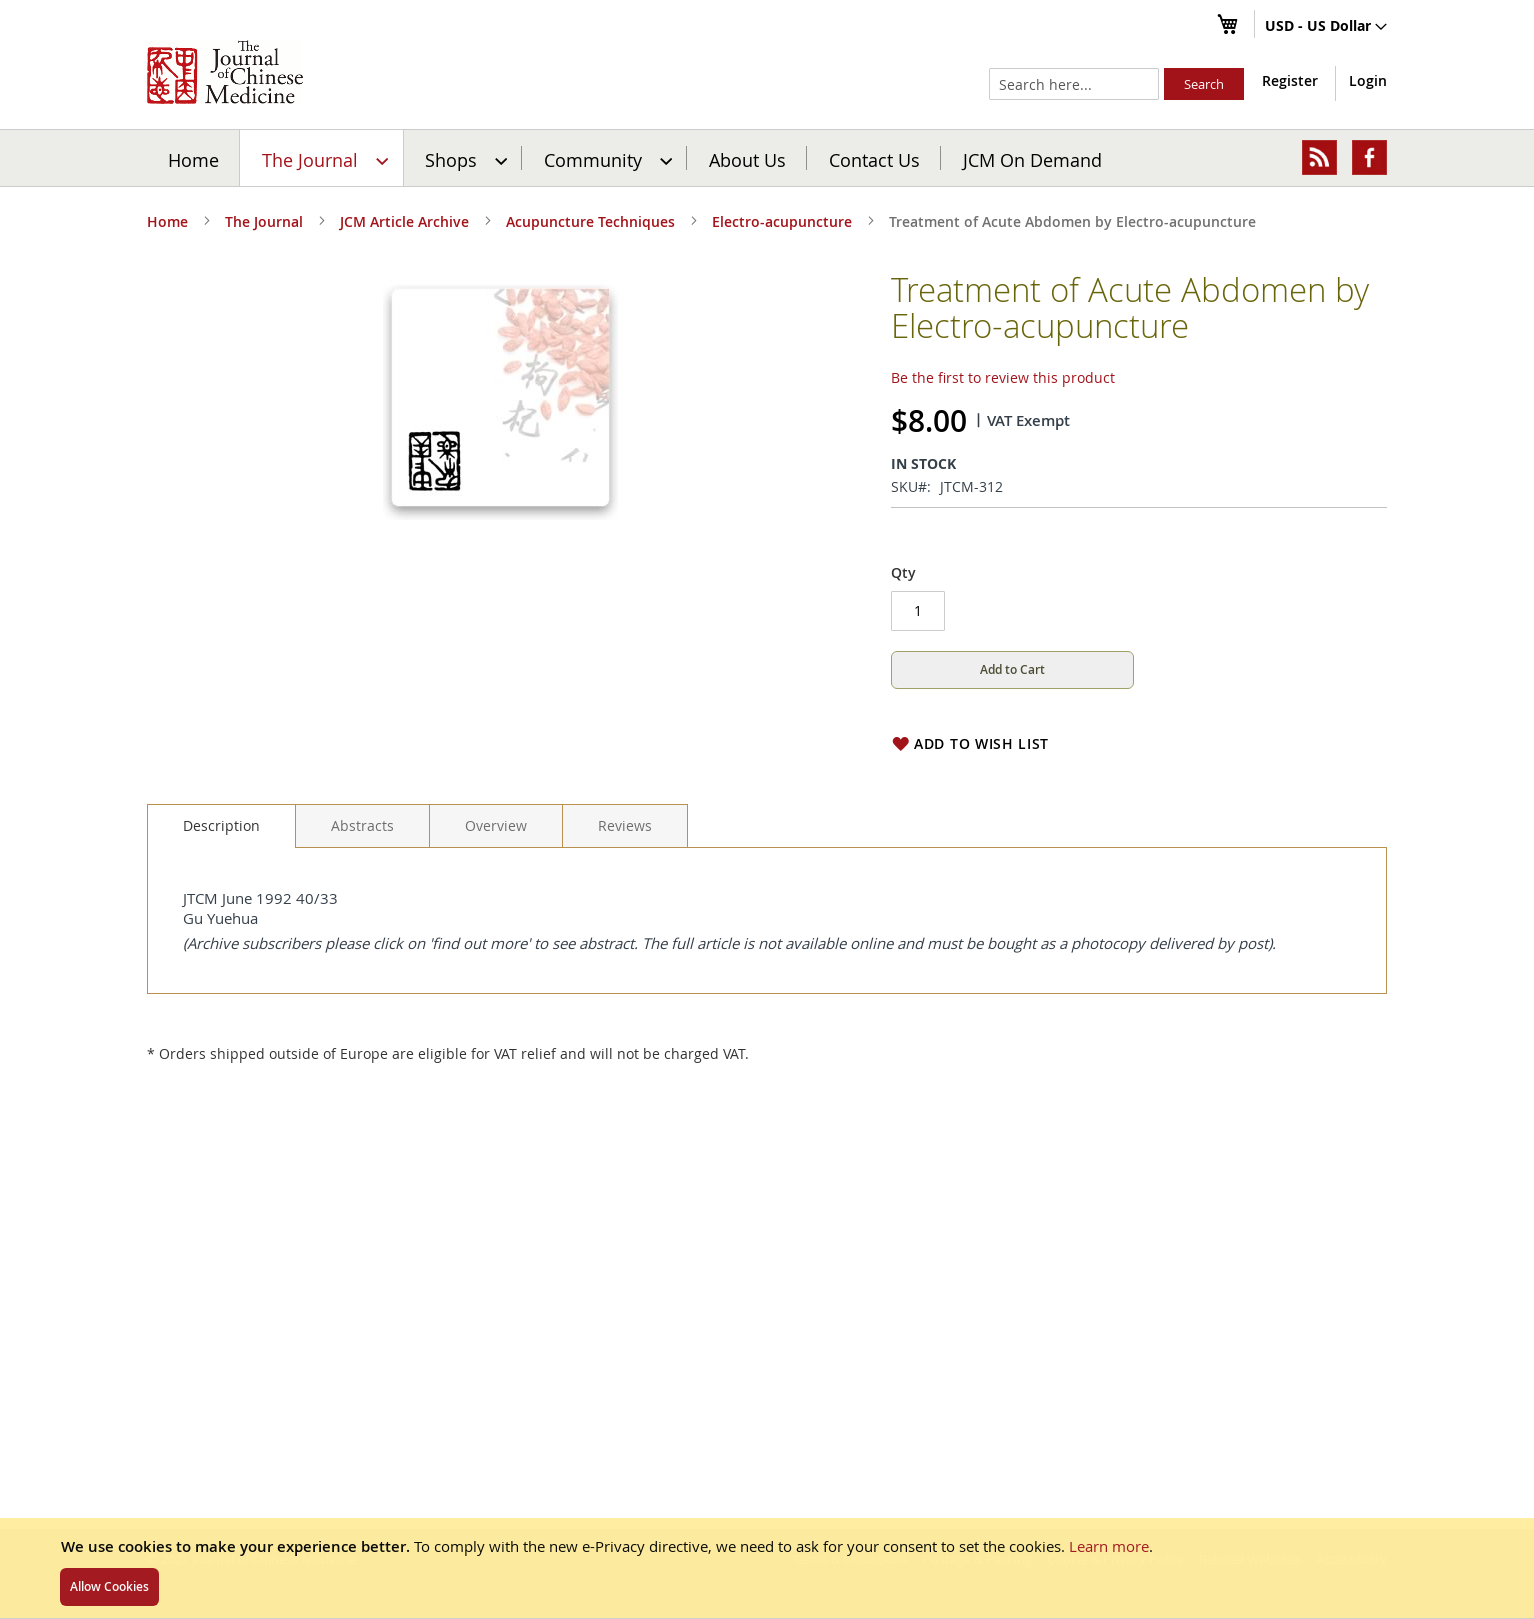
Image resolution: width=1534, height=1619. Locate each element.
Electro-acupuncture (782, 221)
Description (221, 825)
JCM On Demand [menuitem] (1032, 159)
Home (193, 159)
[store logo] (225, 72)
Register (1290, 80)
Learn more (1109, 1546)
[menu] (767, 158)
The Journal (264, 221)
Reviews (625, 825)
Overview (496, 825)
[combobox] (1074, 84)
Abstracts (362, 825)
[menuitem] (322, 158)
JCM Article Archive (404, 221)
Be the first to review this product (1003, 377)
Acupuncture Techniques (590, 221)
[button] (1326, 27)
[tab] (221, 826)
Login (1368, 80)
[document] (767, 1568)
